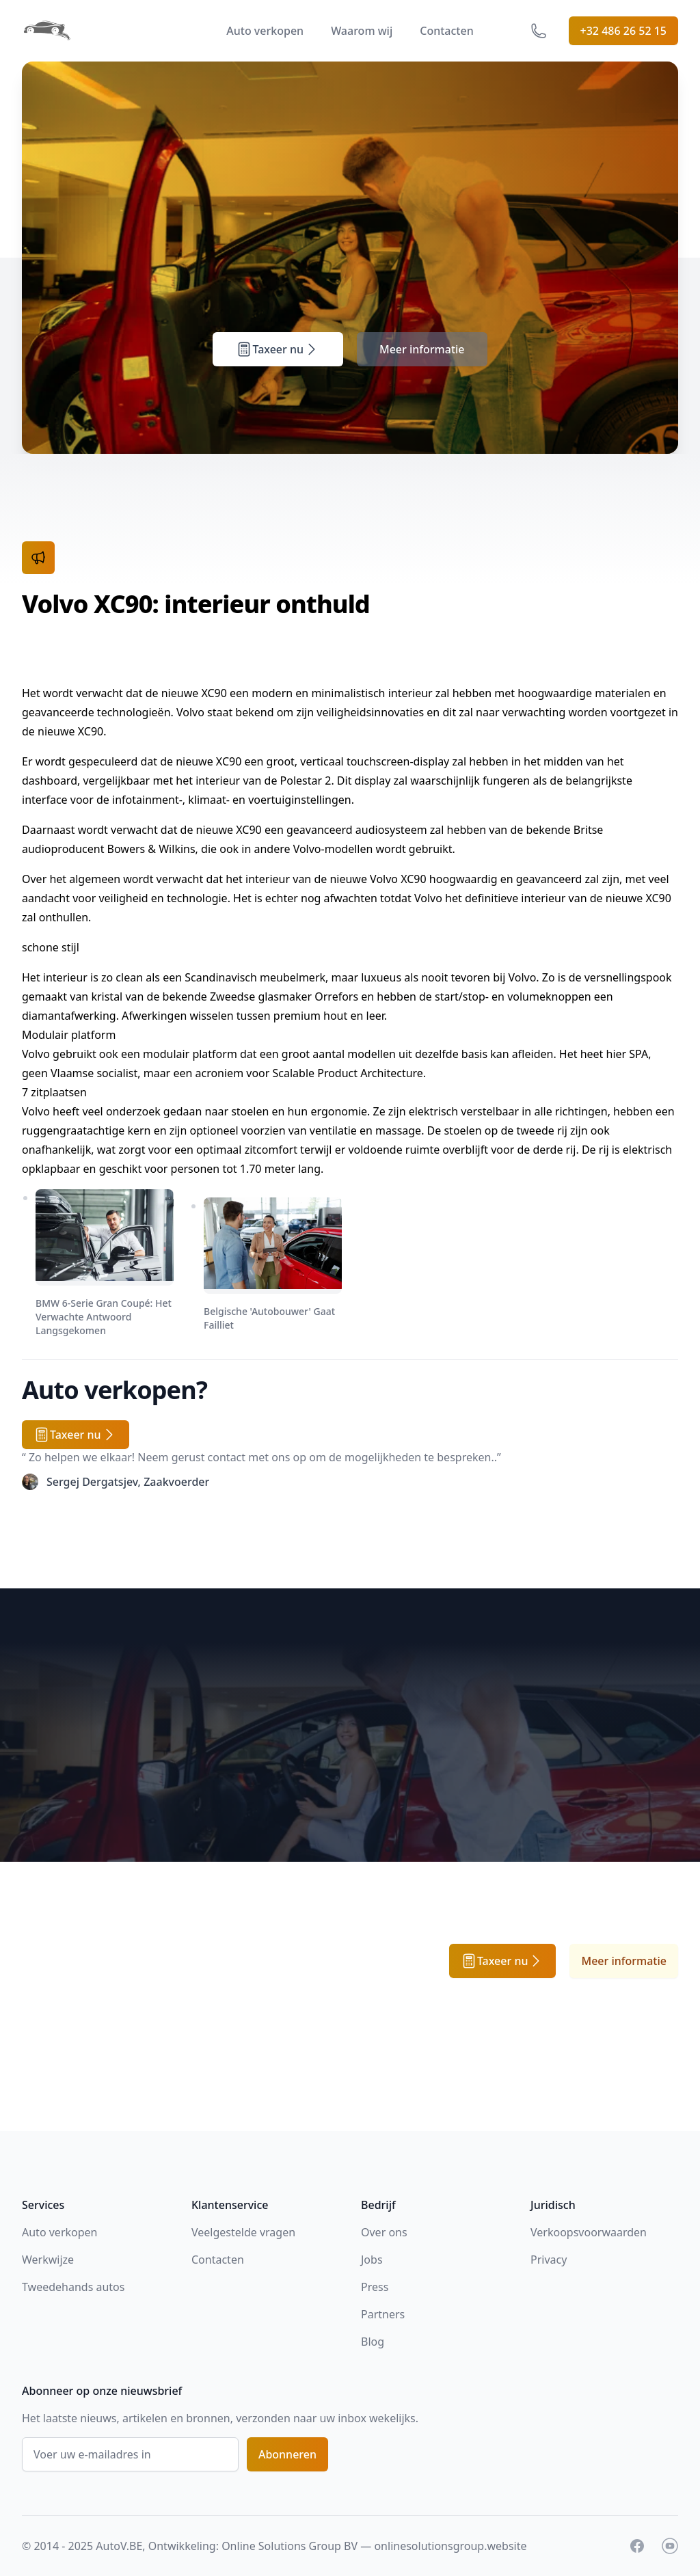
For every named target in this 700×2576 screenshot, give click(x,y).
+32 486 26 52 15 (623, 30)
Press (374, 2286)
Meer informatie (422, 349)
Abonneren (287, 2454)
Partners (383, 2314)
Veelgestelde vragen (243, 2232)
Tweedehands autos (73, 2286)
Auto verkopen (265, 30)
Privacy (548, 2259)
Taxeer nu (278, 349)
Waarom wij (361, 30)
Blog (372, 2341)
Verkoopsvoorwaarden (588, 2232)
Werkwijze (48, 2259)
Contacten (446, 30)
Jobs (372, 2259)
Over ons (384, 2232)
